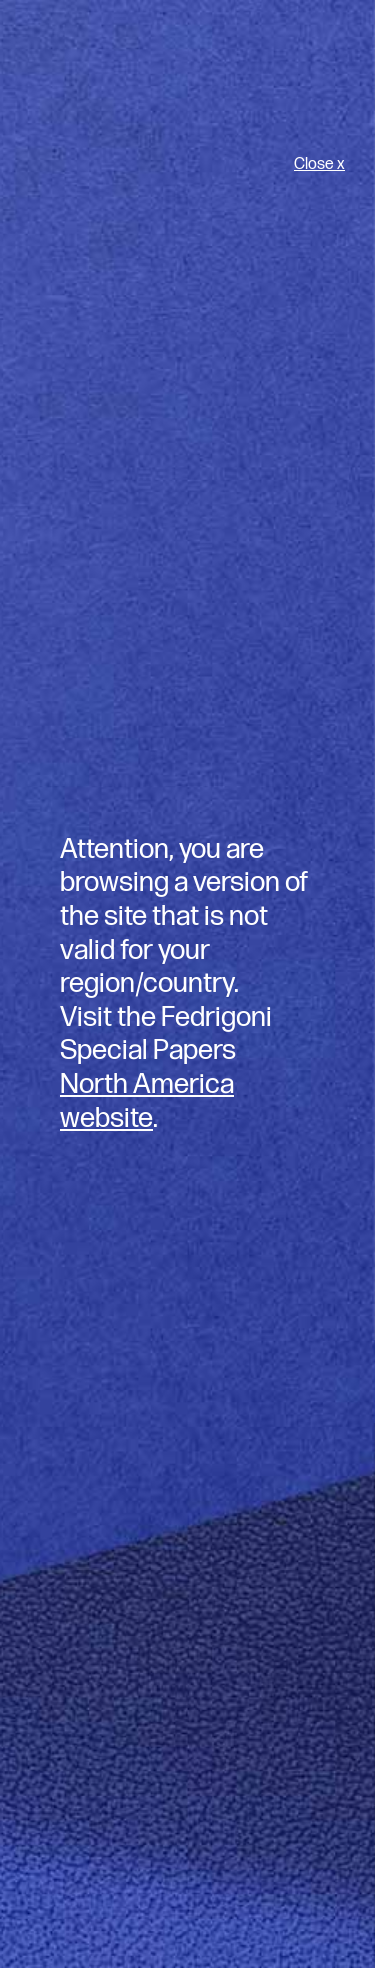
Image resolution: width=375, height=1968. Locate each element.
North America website (147, 1101)
